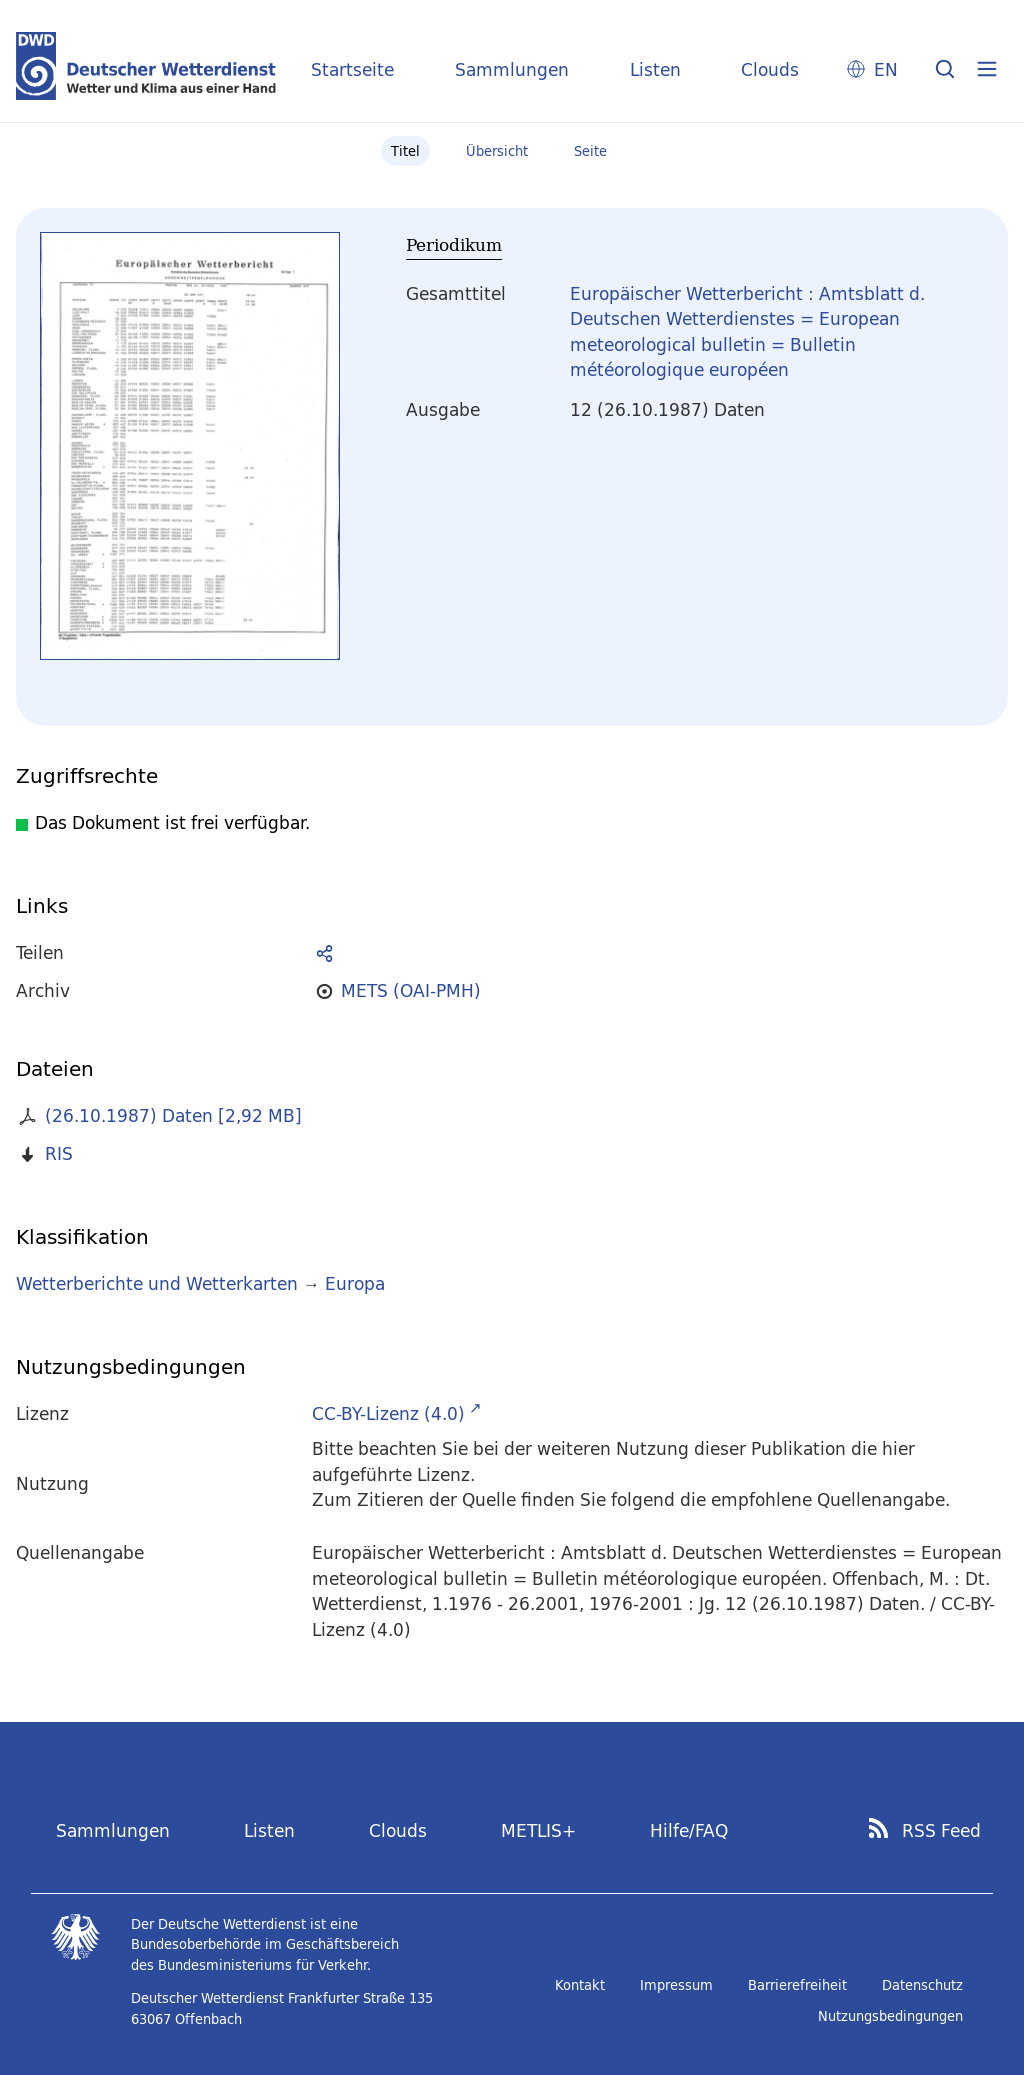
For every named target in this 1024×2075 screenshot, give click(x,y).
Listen (655, 69)
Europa (355, 1283)
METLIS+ (538, 1830)
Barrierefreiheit (797, 1985)
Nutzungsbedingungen (890, 2016)
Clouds (770, 69)
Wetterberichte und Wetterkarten (157, 1283)
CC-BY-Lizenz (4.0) (388, 1413)
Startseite (352, 69)
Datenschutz (922, 1985)
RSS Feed (941, 1831)
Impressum (676, 1985)
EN (886, 69)
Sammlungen (512, 69)
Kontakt (580, 1985)
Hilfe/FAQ (689, 1830)
